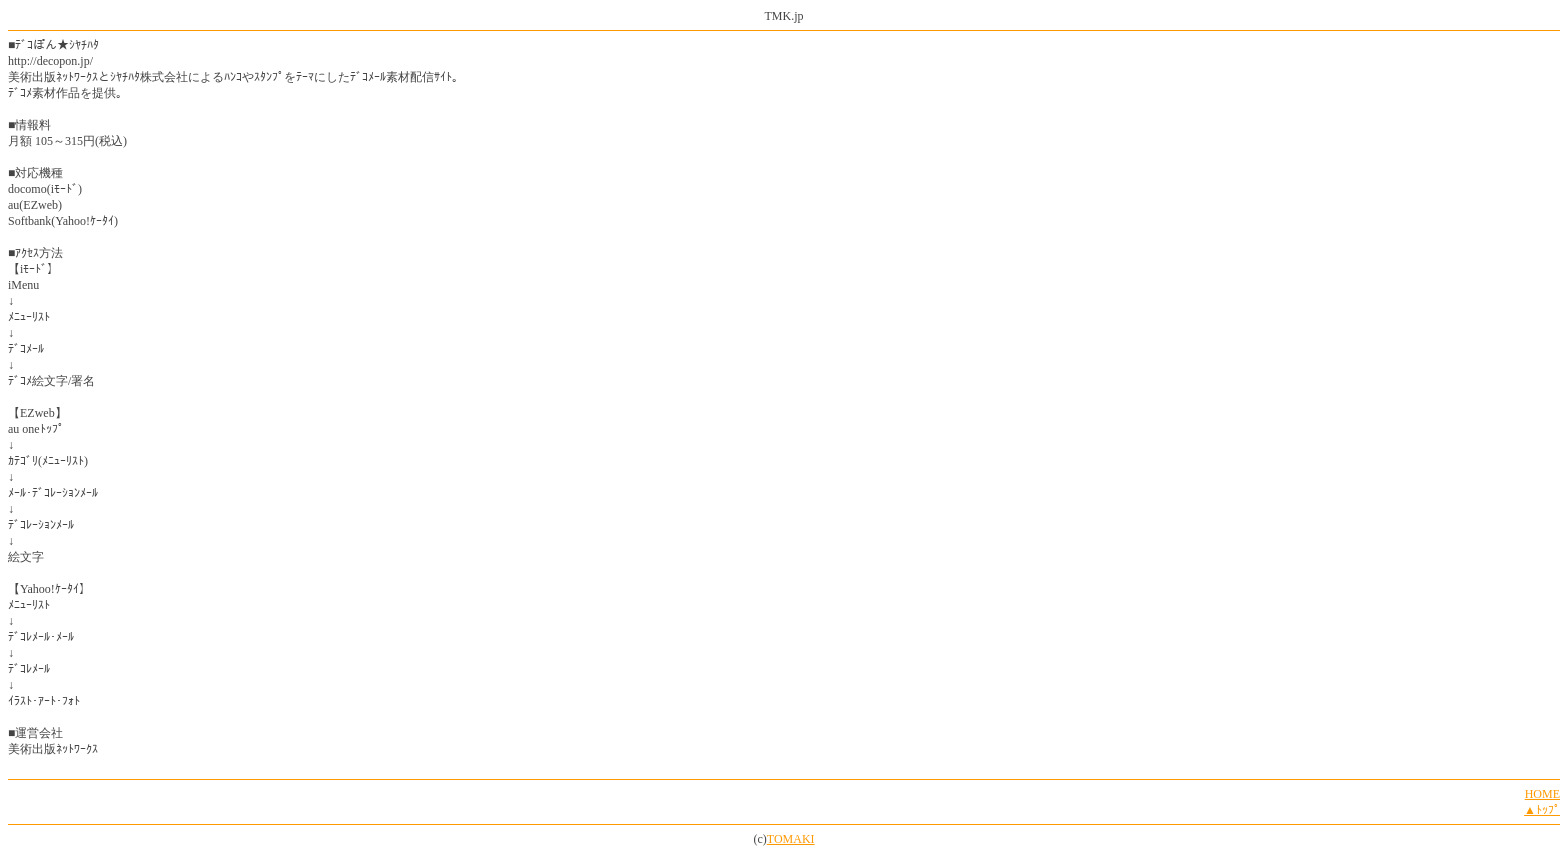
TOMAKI (791, 839)
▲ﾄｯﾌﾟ (1542, 810)
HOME (1542, 794)
